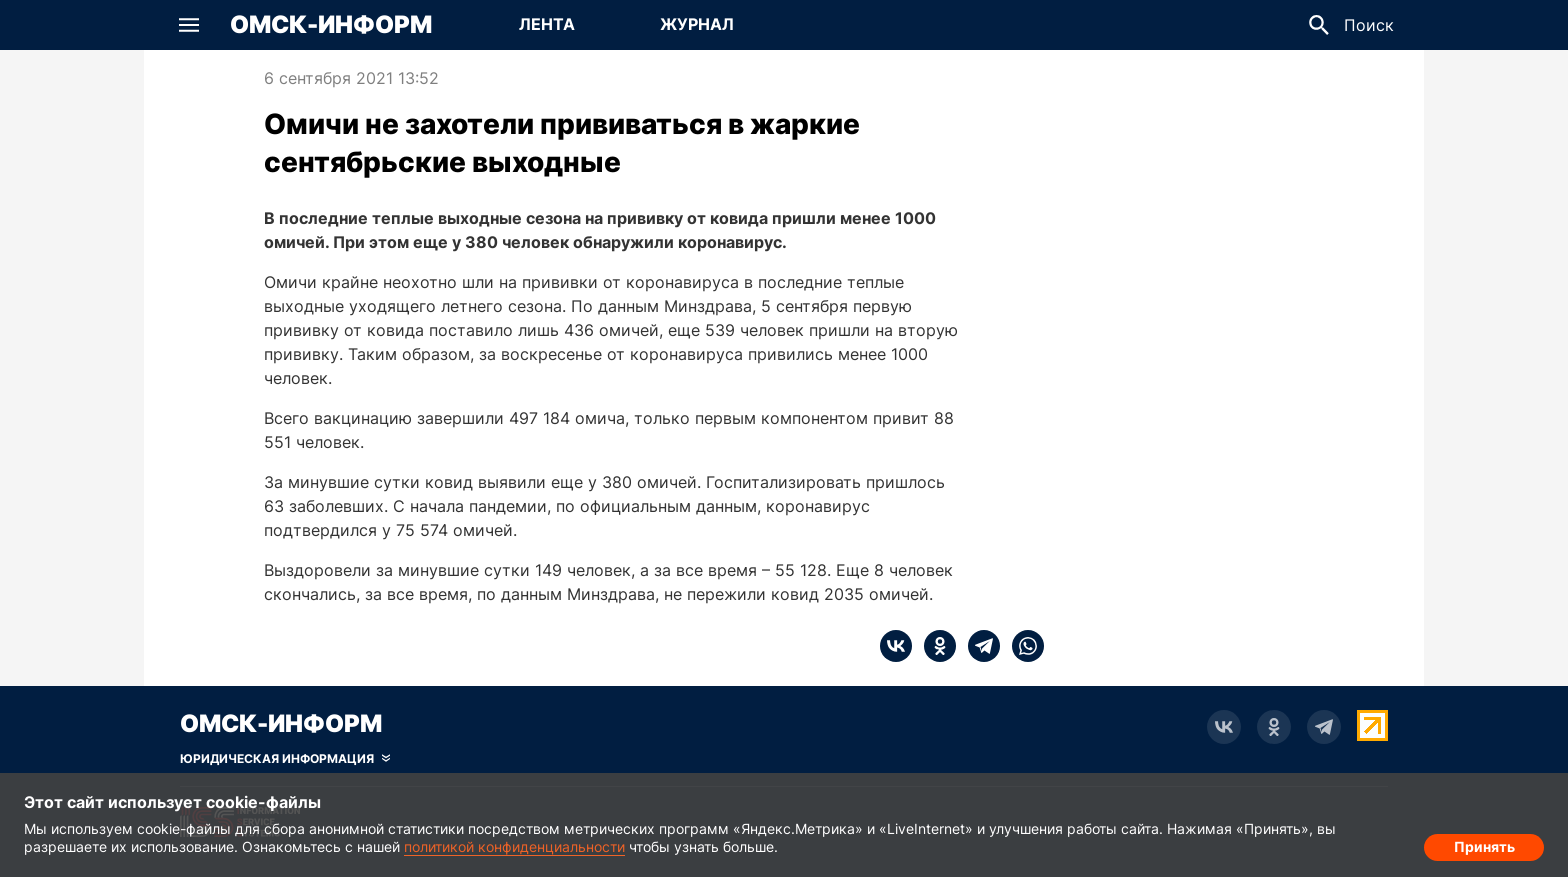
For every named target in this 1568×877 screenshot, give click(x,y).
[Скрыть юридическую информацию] (285, 759)
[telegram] (978, 646)
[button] (189, 25)
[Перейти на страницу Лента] (547, 25)
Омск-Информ (331, 25)
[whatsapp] (1022, 646)
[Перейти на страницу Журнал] (697, 25)
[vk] (896, 646)
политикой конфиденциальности (514, 846)
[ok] (934, 646)
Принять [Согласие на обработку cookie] (1484, 842)
